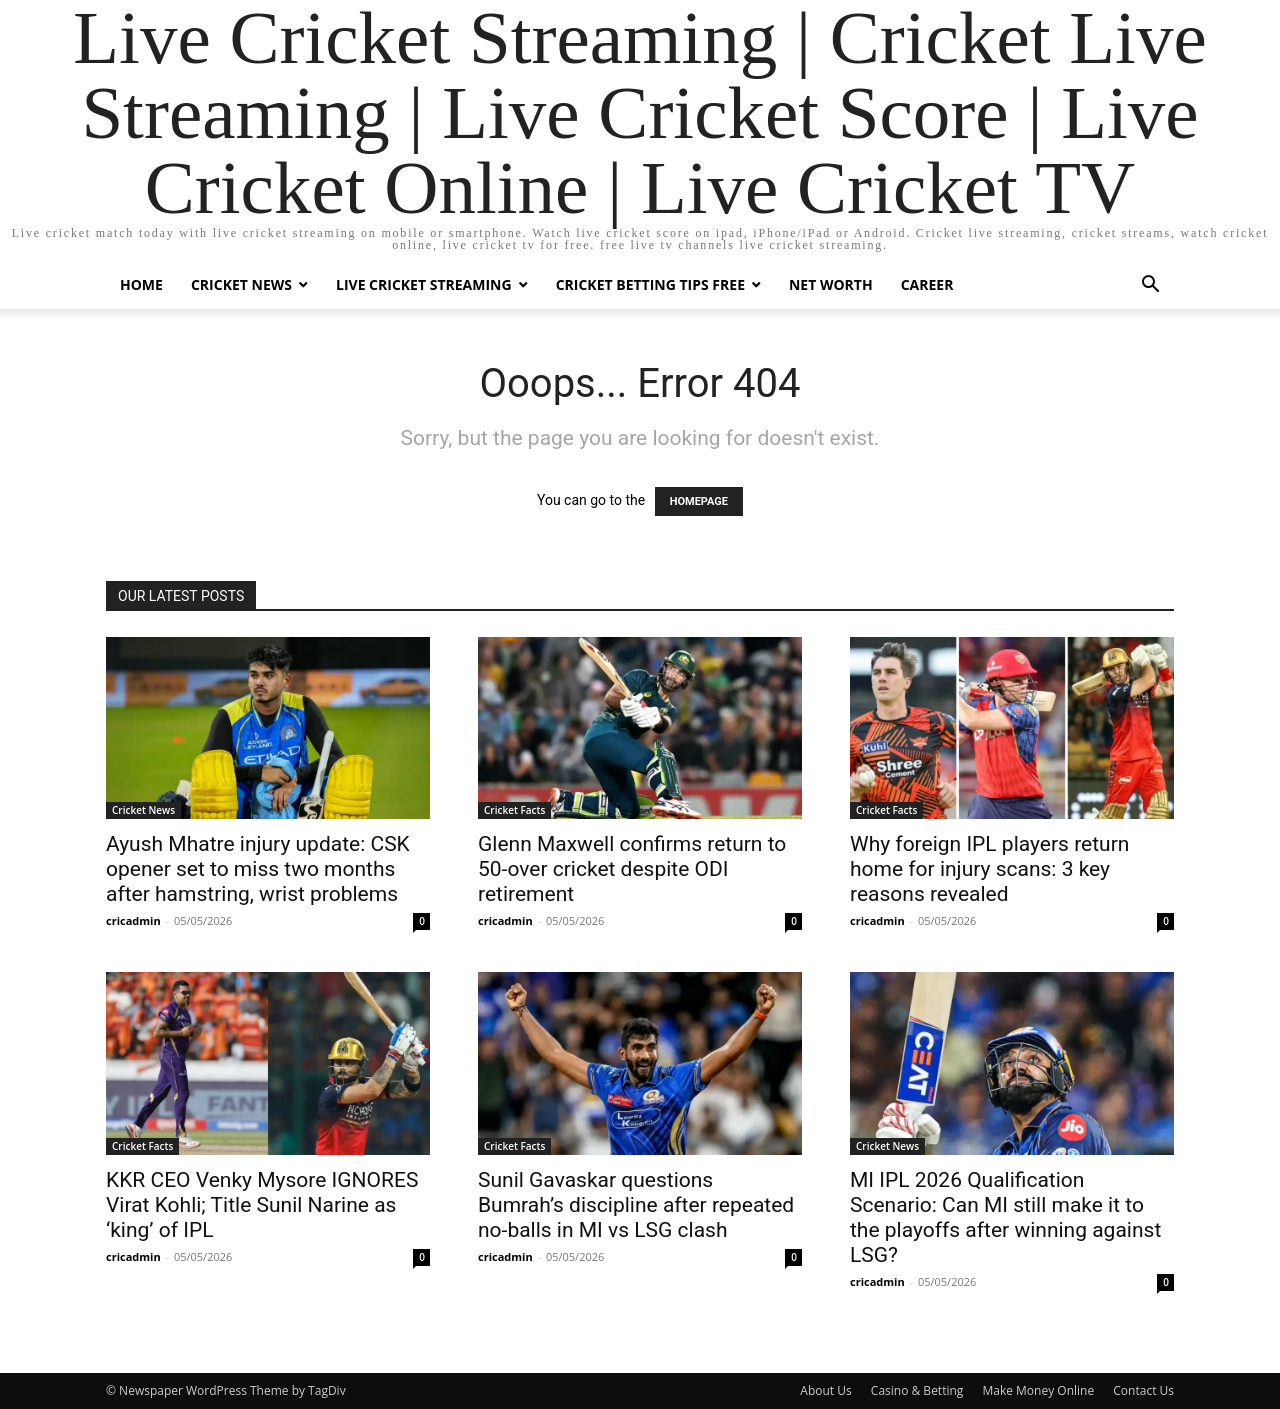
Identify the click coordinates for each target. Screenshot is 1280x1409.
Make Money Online (1038, 1390)
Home (141, 284)
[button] (1150, 286)
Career (927, 284)
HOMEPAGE (699, 501)
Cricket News (241, 284)
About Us (825, 1390)
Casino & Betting (917, 1390)
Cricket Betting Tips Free (650, 284)
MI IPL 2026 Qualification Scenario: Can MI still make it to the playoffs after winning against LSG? (1005, 1217)
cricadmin (133, 920)
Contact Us (1143, 1390)
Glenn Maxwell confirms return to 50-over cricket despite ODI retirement (632, 869)
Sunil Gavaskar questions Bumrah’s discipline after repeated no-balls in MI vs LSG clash (636, 1205)
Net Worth (831, 284)
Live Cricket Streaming (424, 284)
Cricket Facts (514, 810)
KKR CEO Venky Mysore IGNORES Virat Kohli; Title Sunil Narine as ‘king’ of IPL (262, 1205)
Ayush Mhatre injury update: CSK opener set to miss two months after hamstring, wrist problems (258, 869)
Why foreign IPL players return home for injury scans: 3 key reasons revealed (989, 869)
